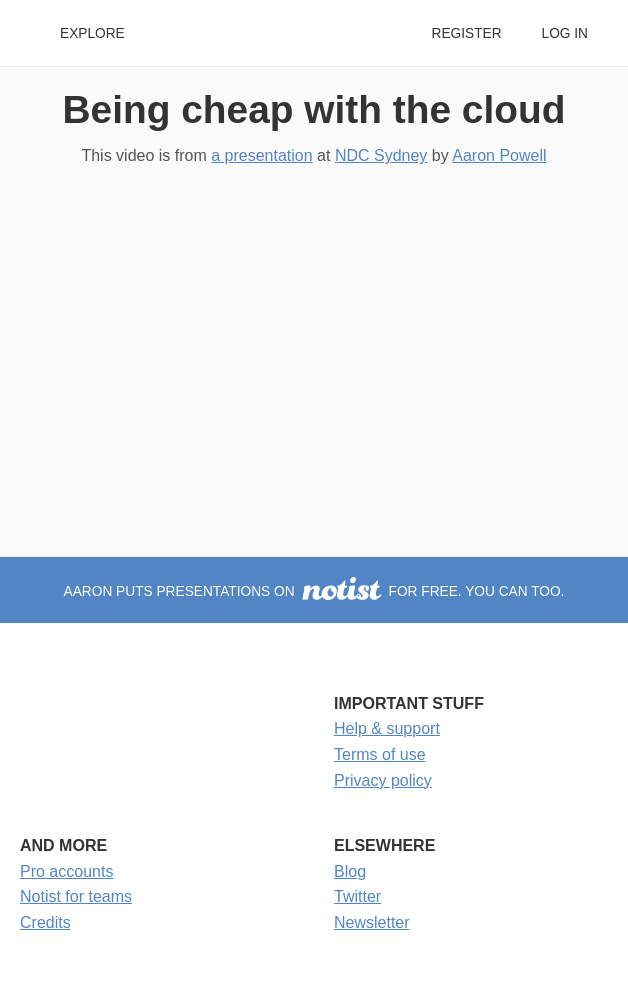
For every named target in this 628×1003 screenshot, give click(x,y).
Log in (565, 33)
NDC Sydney (381, 155)
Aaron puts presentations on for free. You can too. (314, 591)
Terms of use (380, 754)
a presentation (261, 155)
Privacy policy (383, 780)
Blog (350, 871)
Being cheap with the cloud (314, 109)
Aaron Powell (499, 155)
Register (466, 33)
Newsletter (372, 922)
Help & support (387, 728)
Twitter (357, 896)
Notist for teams (76, 896)
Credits (45, 922)
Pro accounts (66, 871)
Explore (92, 33)
